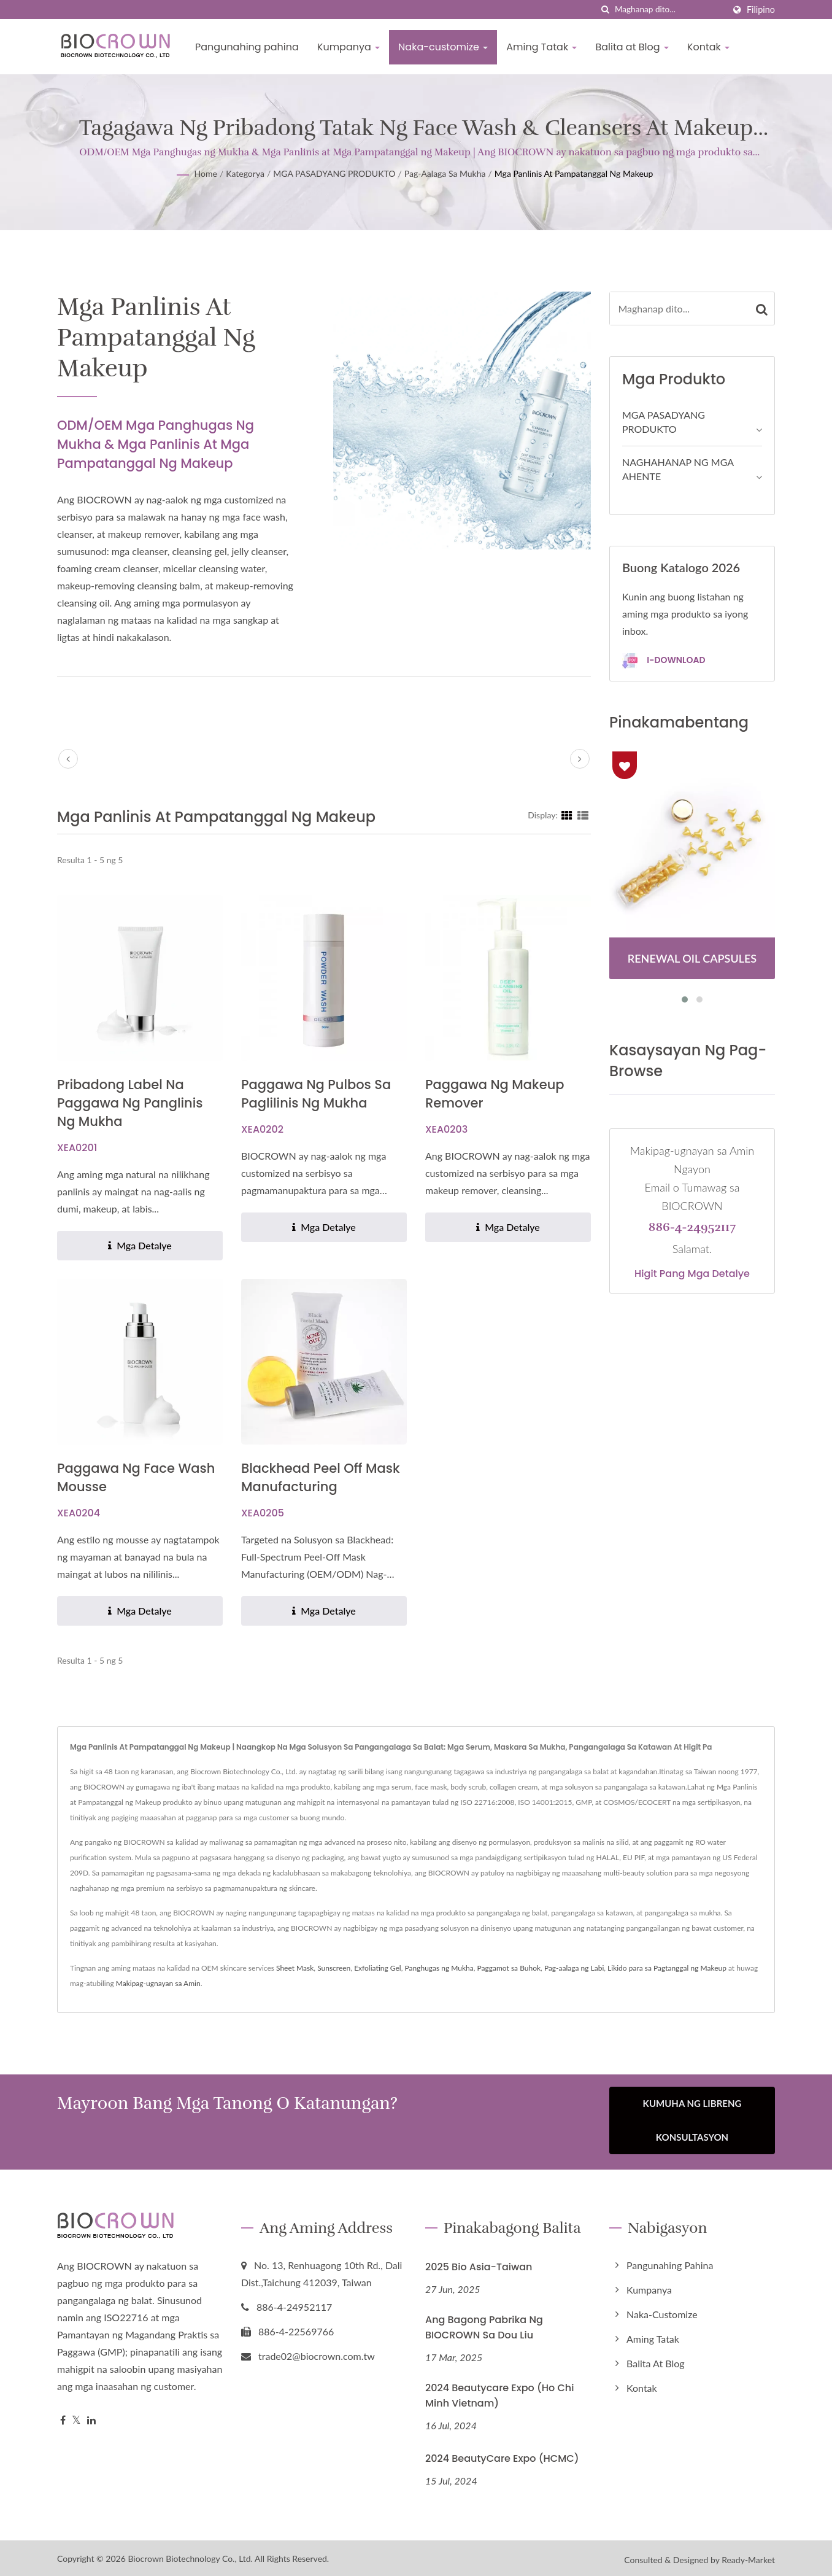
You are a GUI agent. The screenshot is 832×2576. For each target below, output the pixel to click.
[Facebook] (63, 2417)
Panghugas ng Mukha (439, 1968)
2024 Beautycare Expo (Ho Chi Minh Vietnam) (499, 2392)
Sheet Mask (295, 1968)
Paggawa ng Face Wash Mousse (136, 1477)
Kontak (708, 47)
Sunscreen (333, 1968)
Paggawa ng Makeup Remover (494, 1094)
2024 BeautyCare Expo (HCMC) (502, 2455)
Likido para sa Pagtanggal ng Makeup (666, 1968)
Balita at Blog (631, 47)
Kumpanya (348, 47)
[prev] (68, 759)
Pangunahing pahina (247, 47)
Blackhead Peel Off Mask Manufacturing (320, 1477)
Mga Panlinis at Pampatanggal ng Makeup (574, 173)
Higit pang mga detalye (692, 1274)
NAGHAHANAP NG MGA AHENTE (678, 469)
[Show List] (583, 815)
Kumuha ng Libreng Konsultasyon (692, 2120)
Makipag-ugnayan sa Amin (158, 1983)
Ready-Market (748, 2556)
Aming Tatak (541, 47)
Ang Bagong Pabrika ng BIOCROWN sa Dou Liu (484, 2324)
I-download (664, 661)
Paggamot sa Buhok (509, 1968)
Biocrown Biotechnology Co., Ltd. (190, 2555)
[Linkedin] (91, 2417)
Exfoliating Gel (377, 1968)
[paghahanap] (605, 9)
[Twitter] (76, 2417)
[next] (580, 759)
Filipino (761, 10)
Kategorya (245, 173)
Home (206, 173)
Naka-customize (443, 47)
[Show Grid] (567, 815)
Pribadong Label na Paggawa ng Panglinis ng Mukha (129, 1103)
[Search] (669, 9)
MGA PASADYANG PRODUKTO (334, 173)
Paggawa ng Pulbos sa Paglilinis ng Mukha (316, 1094)
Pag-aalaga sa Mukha (445, 173)
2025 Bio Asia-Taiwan (478, 2264)
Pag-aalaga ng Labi (574, 1968)
